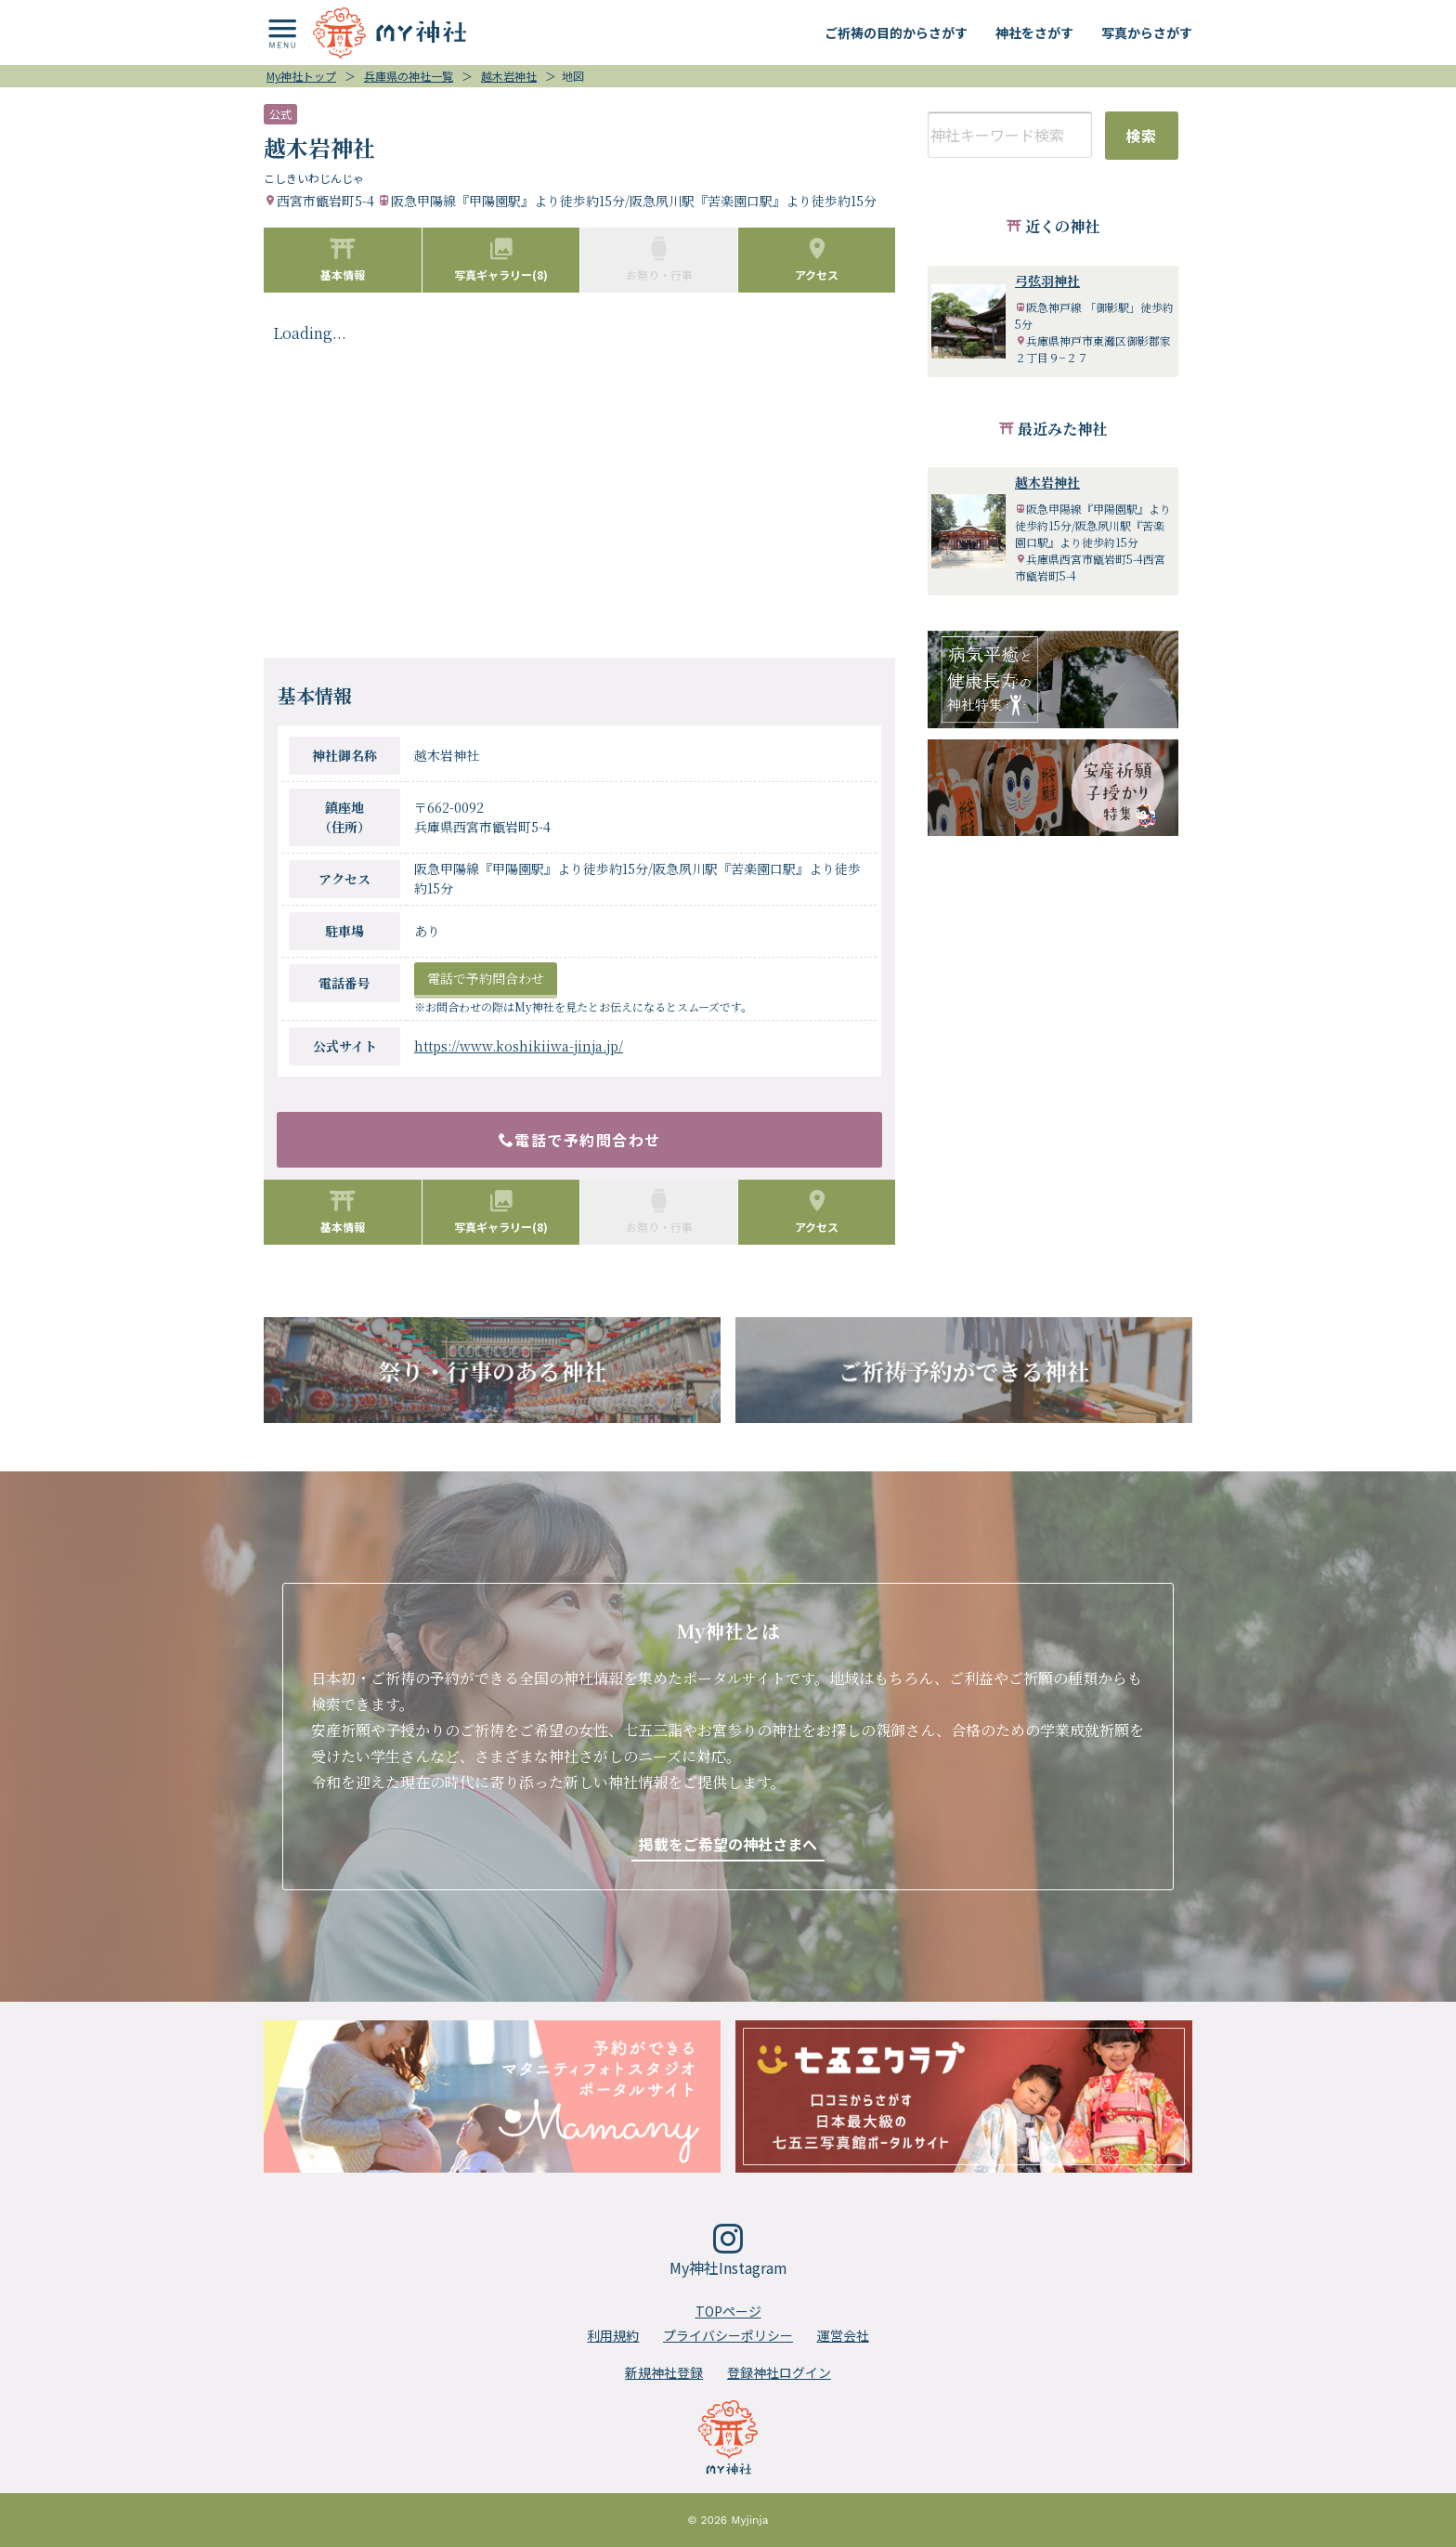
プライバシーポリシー (728, 2335)
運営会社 (843, 2335)
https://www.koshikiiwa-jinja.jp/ (518, 1046)
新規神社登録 (664, 2372)
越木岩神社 (1047, 482)
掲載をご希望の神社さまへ (728, 1844)
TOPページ (728, 2311)
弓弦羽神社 (1047, 280)
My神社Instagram (728, 2251)
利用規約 (613, 2335)
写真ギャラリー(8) (501, 259)
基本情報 (342, 259)
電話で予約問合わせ (485, 978)
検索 (1141, 135)
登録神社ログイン (779, 2372)
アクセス (816, 259)
